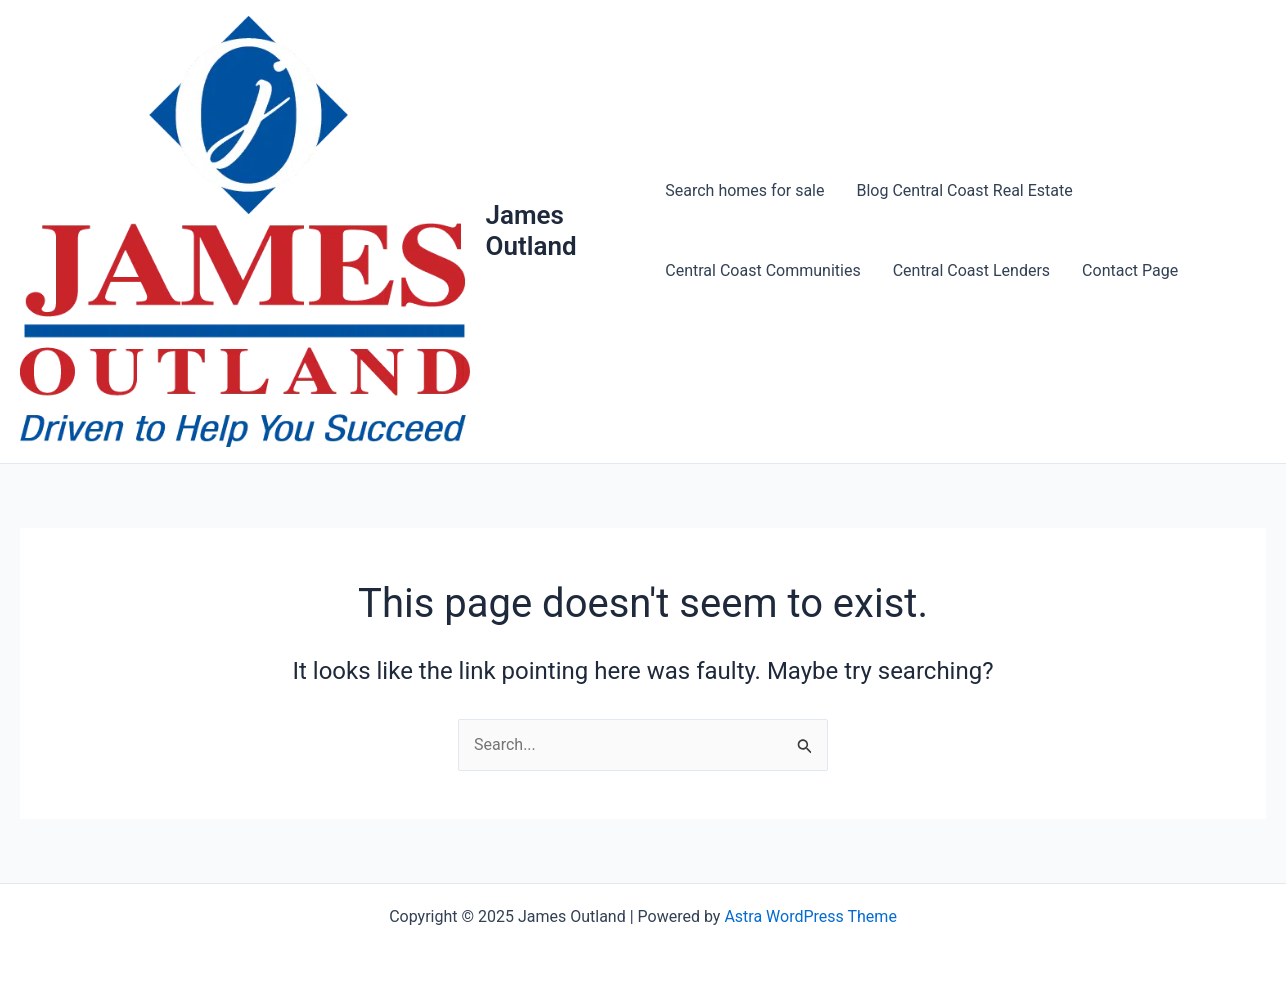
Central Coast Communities (762, 270)
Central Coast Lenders (971, 270)
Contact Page (1130, 270)
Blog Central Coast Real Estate (965, 190)
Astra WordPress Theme (810, 916)
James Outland (531, 230)
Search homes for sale (744, 190)
